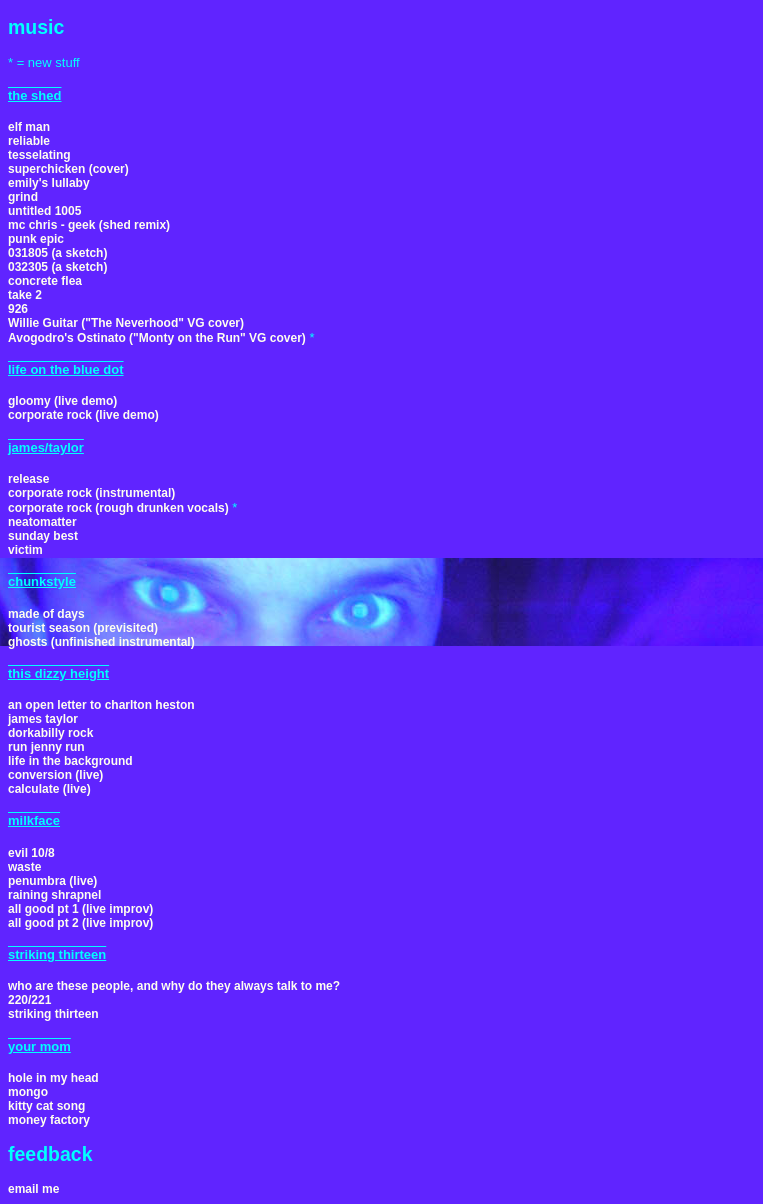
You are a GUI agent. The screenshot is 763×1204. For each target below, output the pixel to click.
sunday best (43, 536)
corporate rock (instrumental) (91, 493)
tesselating (39, 155)
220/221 (29, 1000)
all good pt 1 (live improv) (80, 909)
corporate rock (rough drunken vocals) (118, 508)
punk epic (36, 239)
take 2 (25, 295)
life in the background (70, 761)
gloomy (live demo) (62, 401)
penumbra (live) (52, 881)
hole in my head (53, 1078)
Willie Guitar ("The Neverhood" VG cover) (126, 323)
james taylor (43, 719)
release (28, 479)
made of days (46, 614)
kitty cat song (46, 1106)
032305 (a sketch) (57, 267)
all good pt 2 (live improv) (80, 923)
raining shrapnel (54, 895)
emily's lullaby (49, 183)
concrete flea (45, 281)
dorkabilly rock (50, 733)
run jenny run (46, 747)
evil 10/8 (31, 853)
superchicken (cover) (68, 169)
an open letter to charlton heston (101, 705)
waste (24, 867)
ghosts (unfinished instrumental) (101, 642)
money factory (49, 1120)
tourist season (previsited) (83, 628)
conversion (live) (55, 775)
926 (18, 309)
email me (33, 1189)
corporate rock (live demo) (83, 415)
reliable (29, 141)
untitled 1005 (44, 211)
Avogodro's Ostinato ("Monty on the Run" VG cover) (157, 338)
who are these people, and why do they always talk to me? (174, 986)
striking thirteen (53, 1014)
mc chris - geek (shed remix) (89, 225)
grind (23, 197)
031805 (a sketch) (57, 253)
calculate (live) (49, 789)
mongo (28, 1092)
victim (25, 550)
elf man (29, 127)
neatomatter (42, 522)
